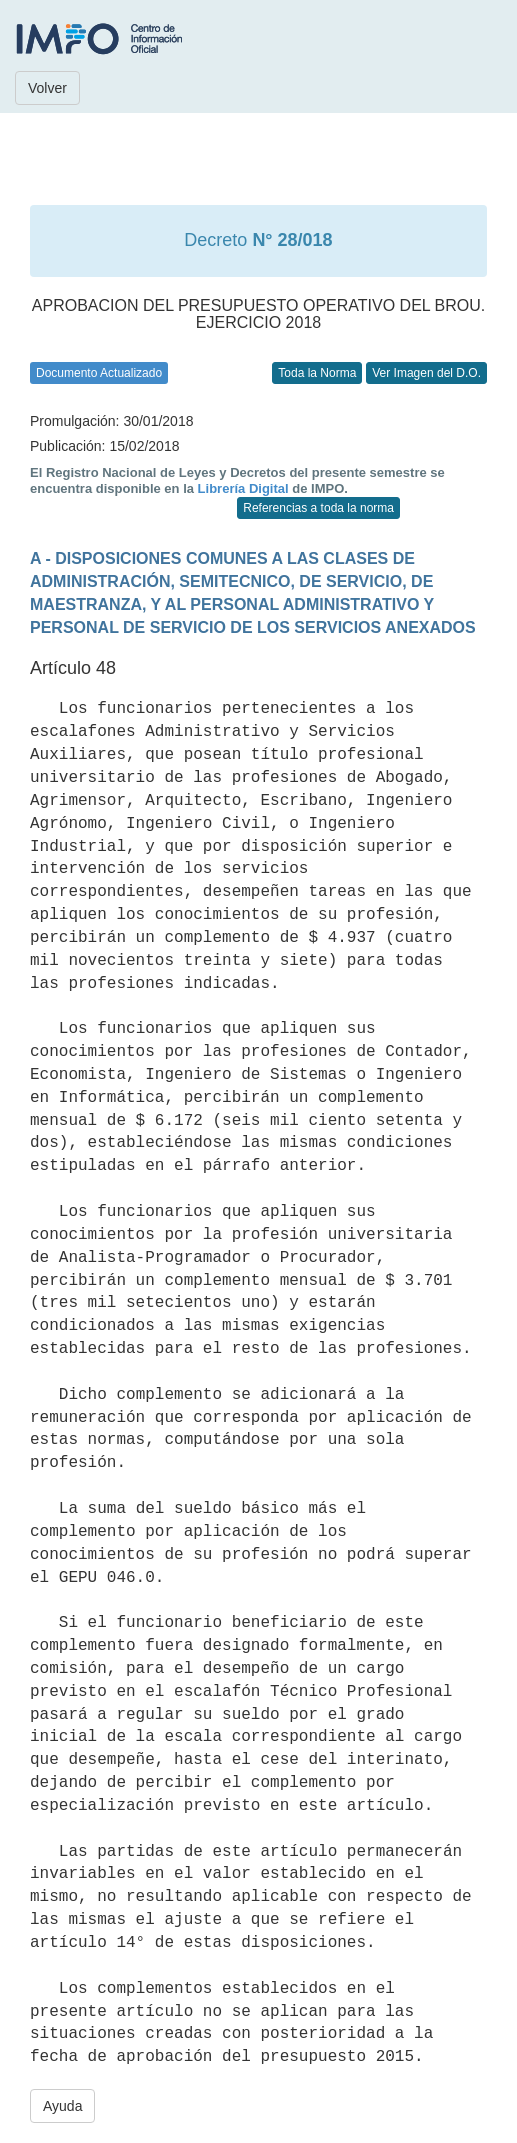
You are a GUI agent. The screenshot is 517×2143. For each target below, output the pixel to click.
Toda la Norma (317, 373)
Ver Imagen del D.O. (426, 373)
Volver (47, 88)
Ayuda (62, 2106)
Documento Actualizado (99, 373)
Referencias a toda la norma (318, 508)
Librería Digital (243, 488)
